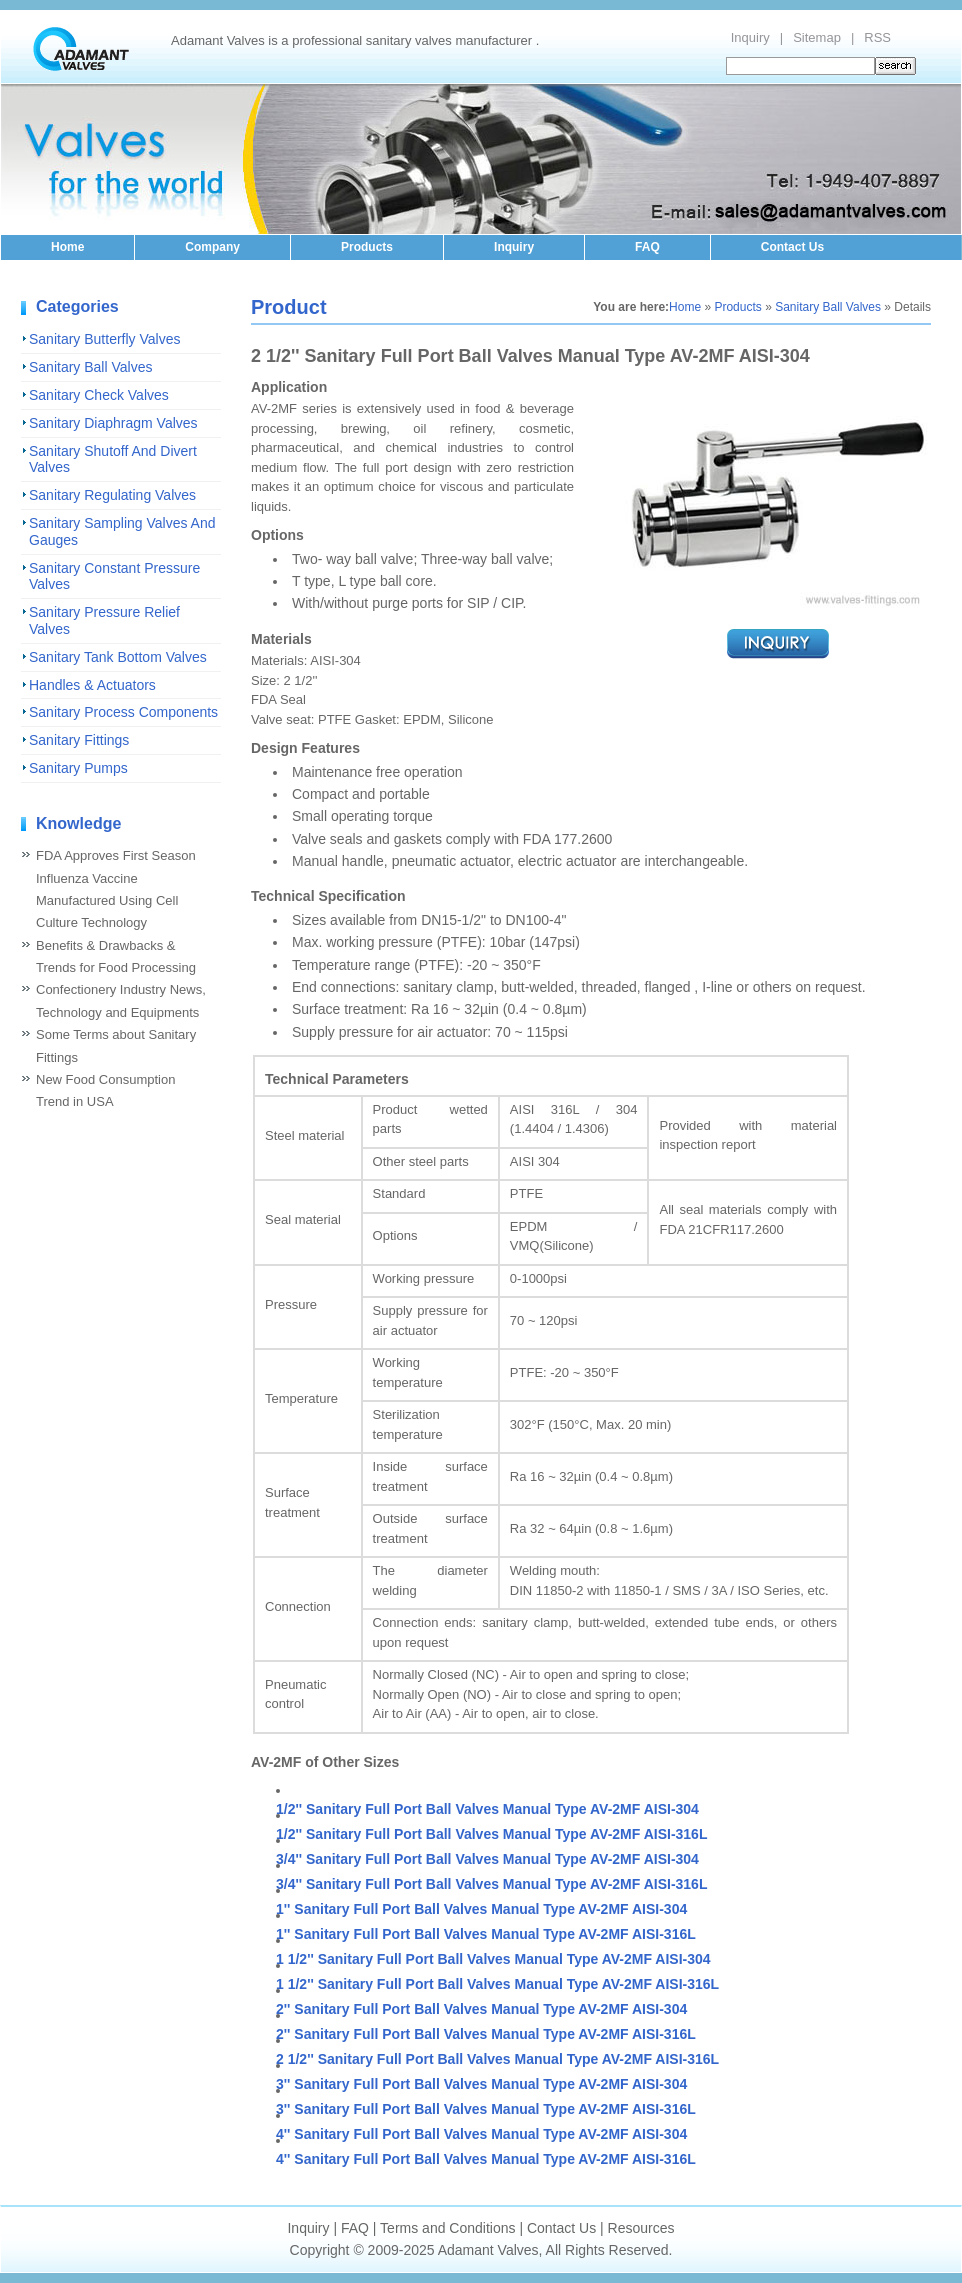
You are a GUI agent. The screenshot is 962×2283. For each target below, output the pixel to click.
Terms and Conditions (447, 2228)
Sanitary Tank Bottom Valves (118, 657)
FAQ (647, 247)
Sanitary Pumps (78, 768)
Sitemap (817, 37)
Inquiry (750, 37)
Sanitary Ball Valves (90, 367)
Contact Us (792, 247)
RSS (877, 37)
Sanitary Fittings (79, 740)
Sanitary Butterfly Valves (104, 339)
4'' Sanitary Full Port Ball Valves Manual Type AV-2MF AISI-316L (486, 2159)
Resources (641, 2228)
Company (212, 247)
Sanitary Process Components (123, 712)
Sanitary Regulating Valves (112, 495)
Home (67, 247)
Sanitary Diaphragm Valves (113, 423)
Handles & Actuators (92, 685)
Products (367, 247)
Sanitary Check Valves (99, 395)
